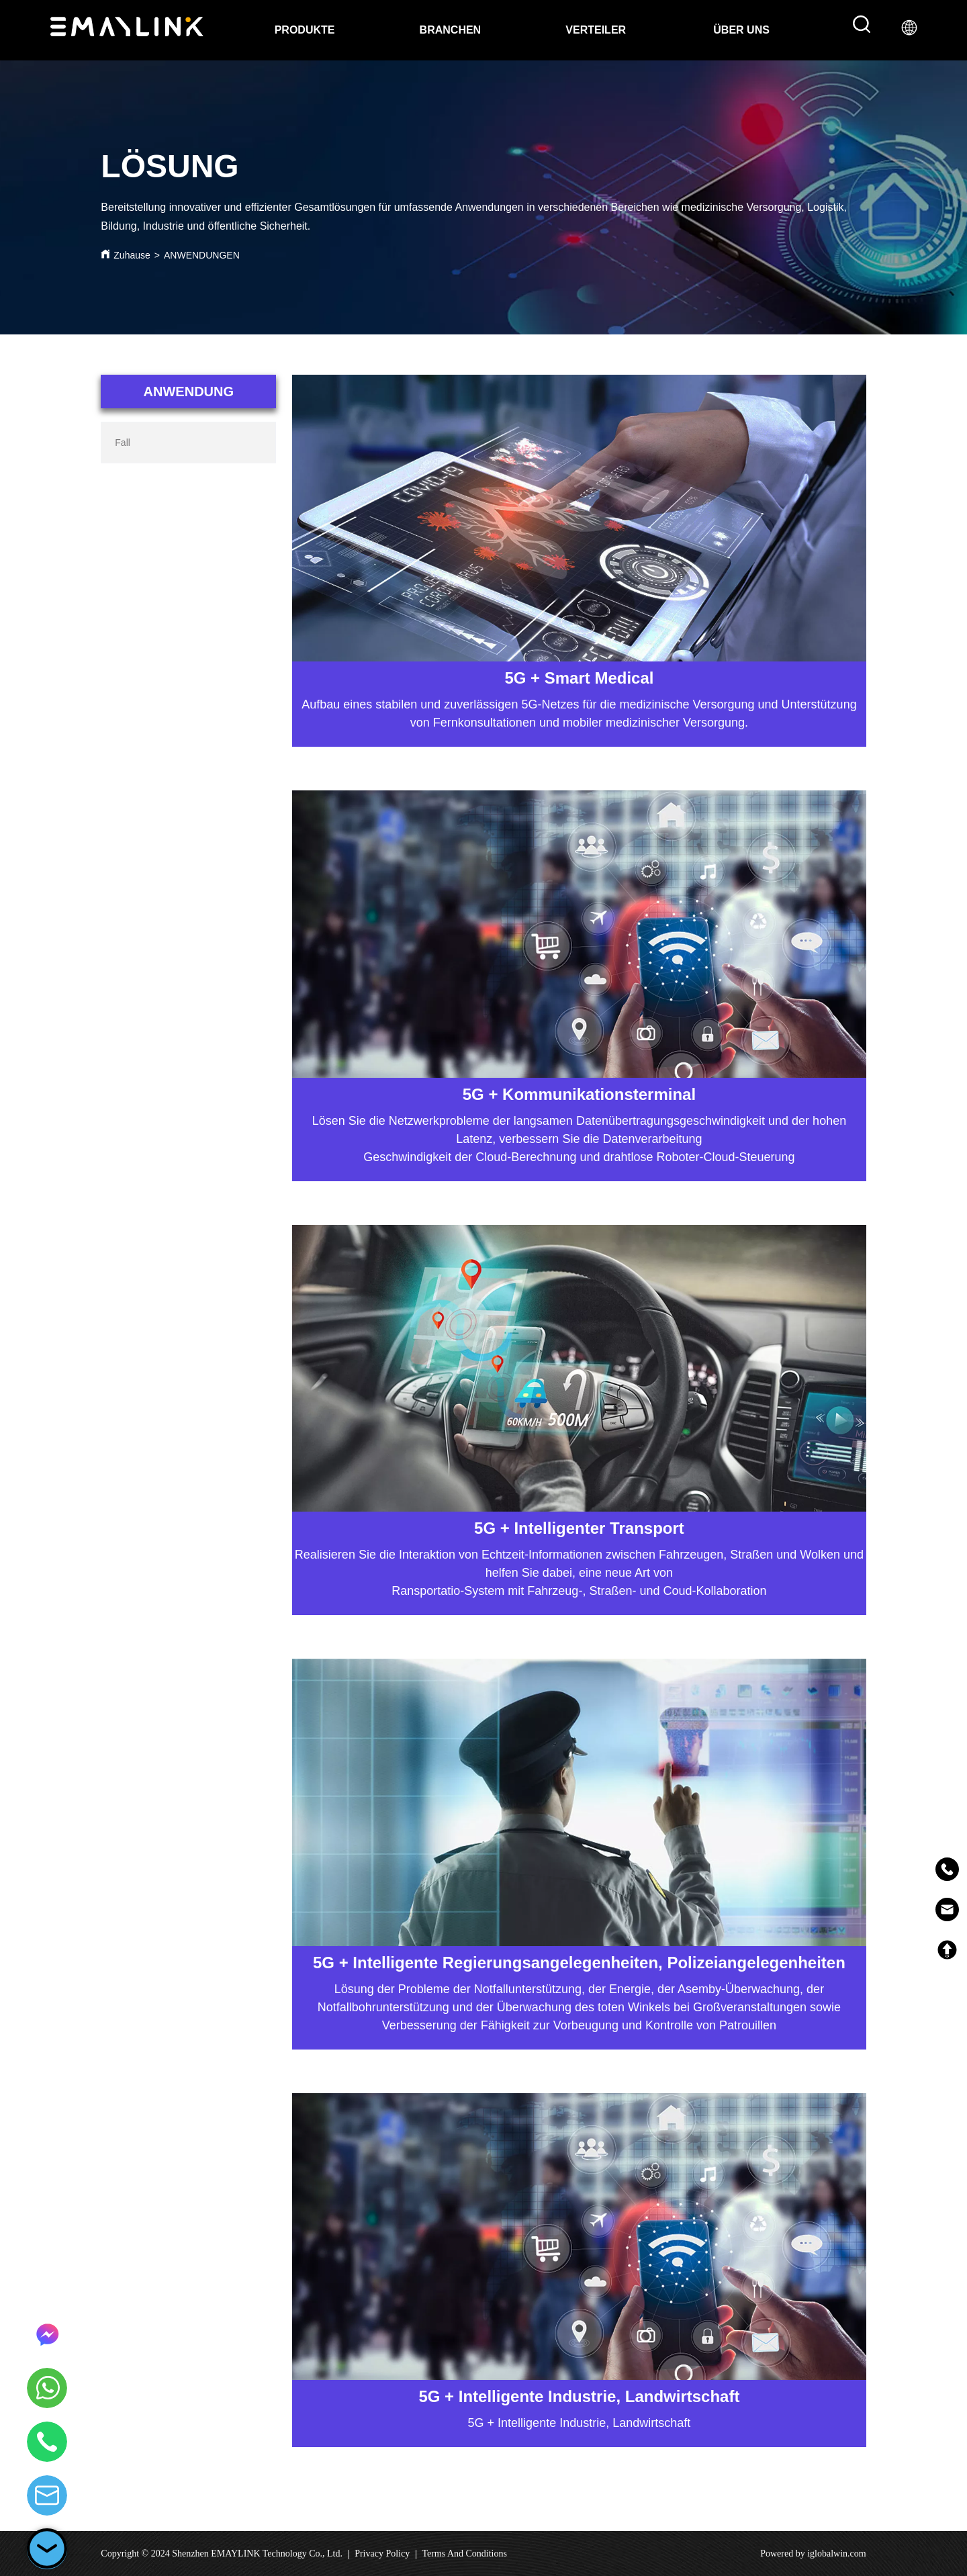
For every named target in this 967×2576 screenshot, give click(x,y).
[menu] (523, 30)
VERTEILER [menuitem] (595, 30)
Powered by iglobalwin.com (813, 2553)
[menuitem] (741, 30)
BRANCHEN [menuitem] (450, 30)
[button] (741, 30)
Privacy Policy (382, 2553)
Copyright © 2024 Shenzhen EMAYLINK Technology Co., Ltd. (221, 2553)
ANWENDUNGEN (202, 255)
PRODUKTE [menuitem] (305, 30)
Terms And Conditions (464, 2553)
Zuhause (131, 255)
